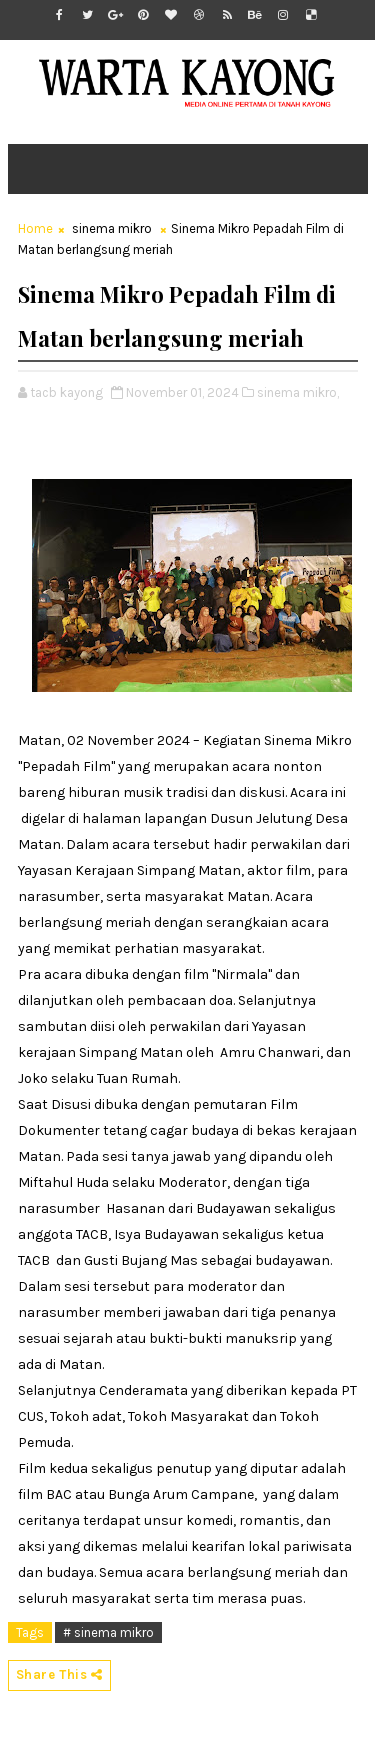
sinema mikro (112, 228)
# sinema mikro (108, 1632)
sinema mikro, (298, 392)
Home (35, 228)
